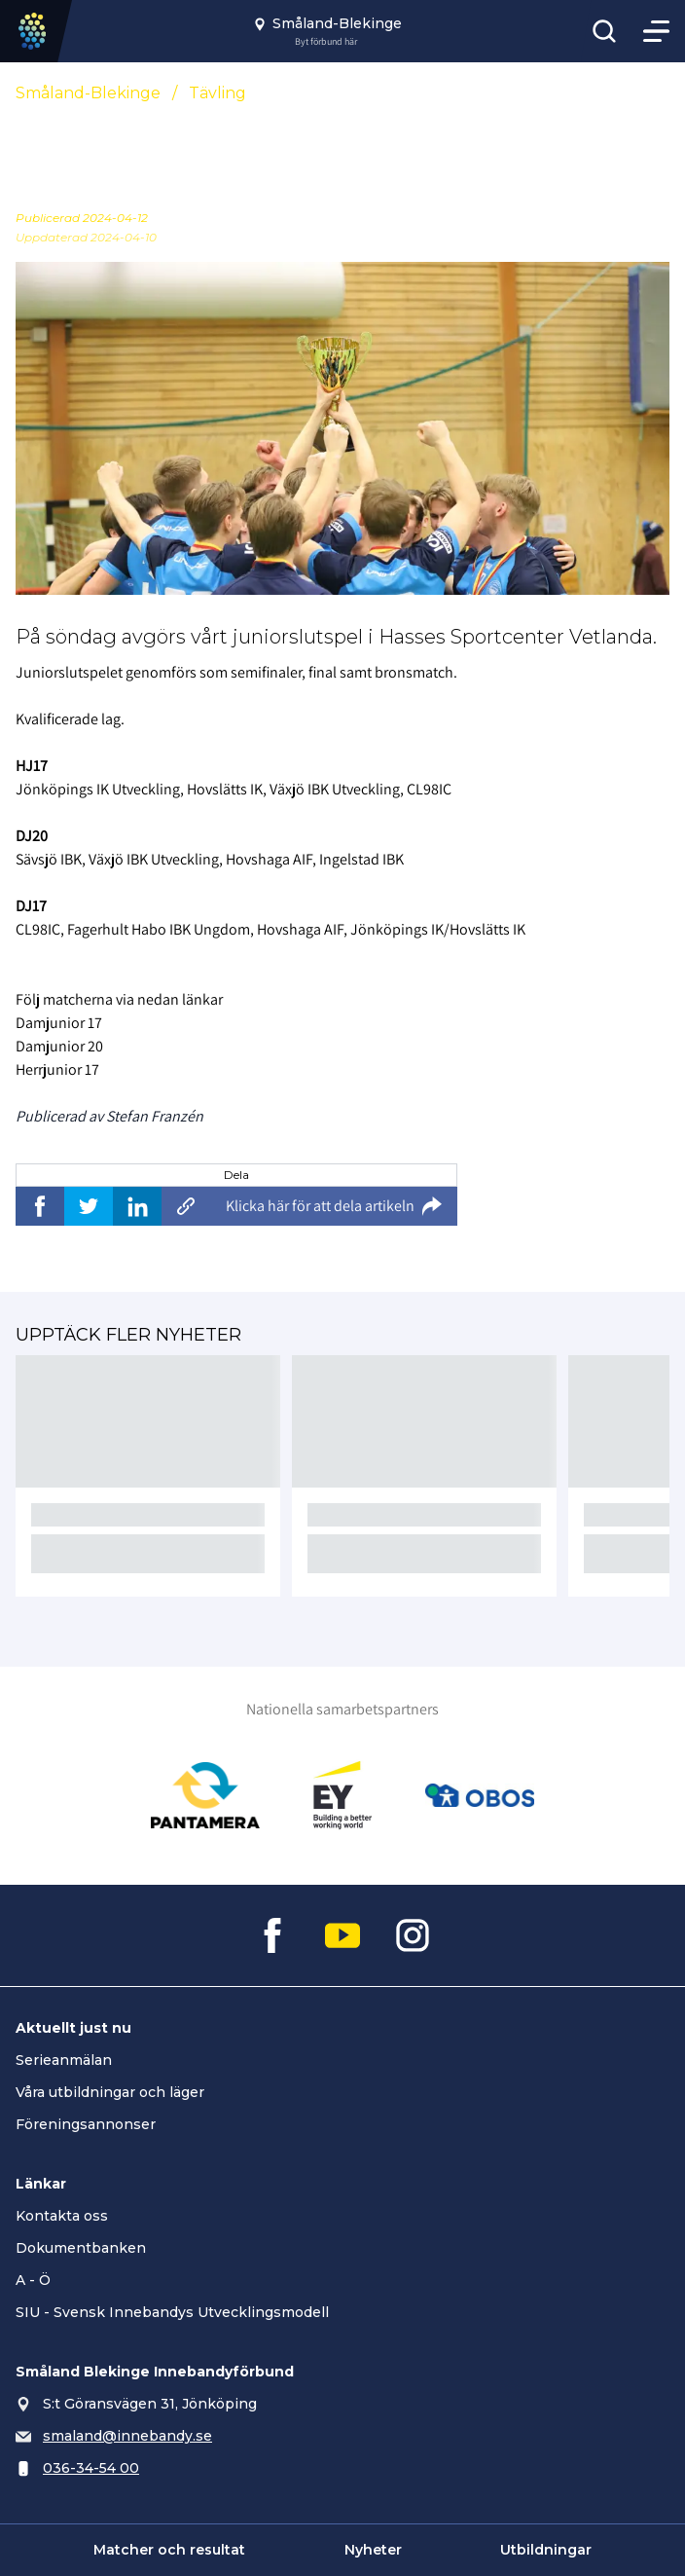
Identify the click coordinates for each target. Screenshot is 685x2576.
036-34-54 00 (91, 2468)
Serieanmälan (64, 2060)
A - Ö (33, 2280)
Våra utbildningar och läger (110, 2092)
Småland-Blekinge (88, 93)
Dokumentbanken (81, 2248)
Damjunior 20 (59, 1046)
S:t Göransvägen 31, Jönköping (150, 2403)
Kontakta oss (62, 2216)
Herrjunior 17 (57, 1069)
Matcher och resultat (169, 2549)
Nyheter (373, 2549)
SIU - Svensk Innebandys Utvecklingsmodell (172, 2312)
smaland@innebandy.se (127, 2436)
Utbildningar (546, 2549)
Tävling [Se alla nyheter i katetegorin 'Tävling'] (217, 93)
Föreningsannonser (86, 2124)
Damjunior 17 (59, 1022)
